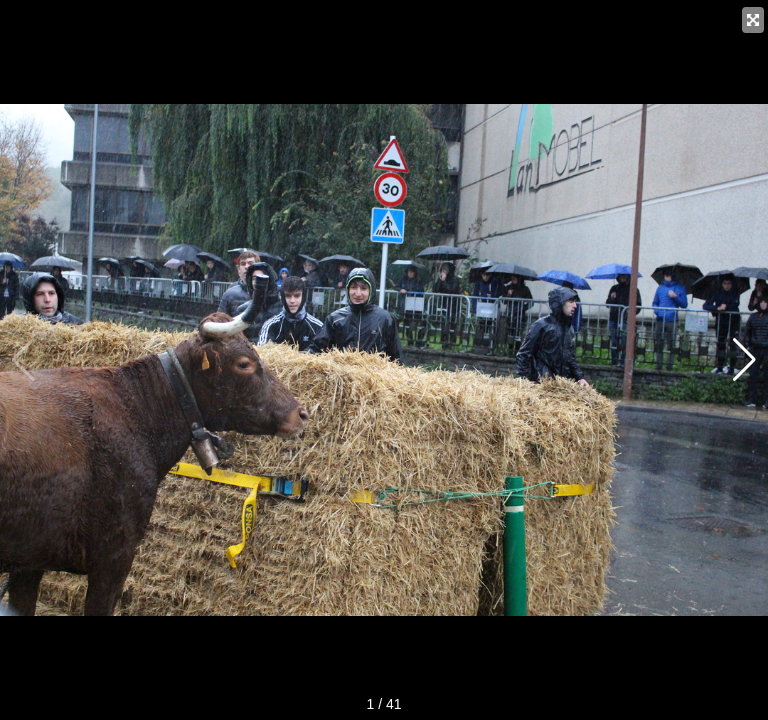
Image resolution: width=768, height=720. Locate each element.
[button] (744, 360)
